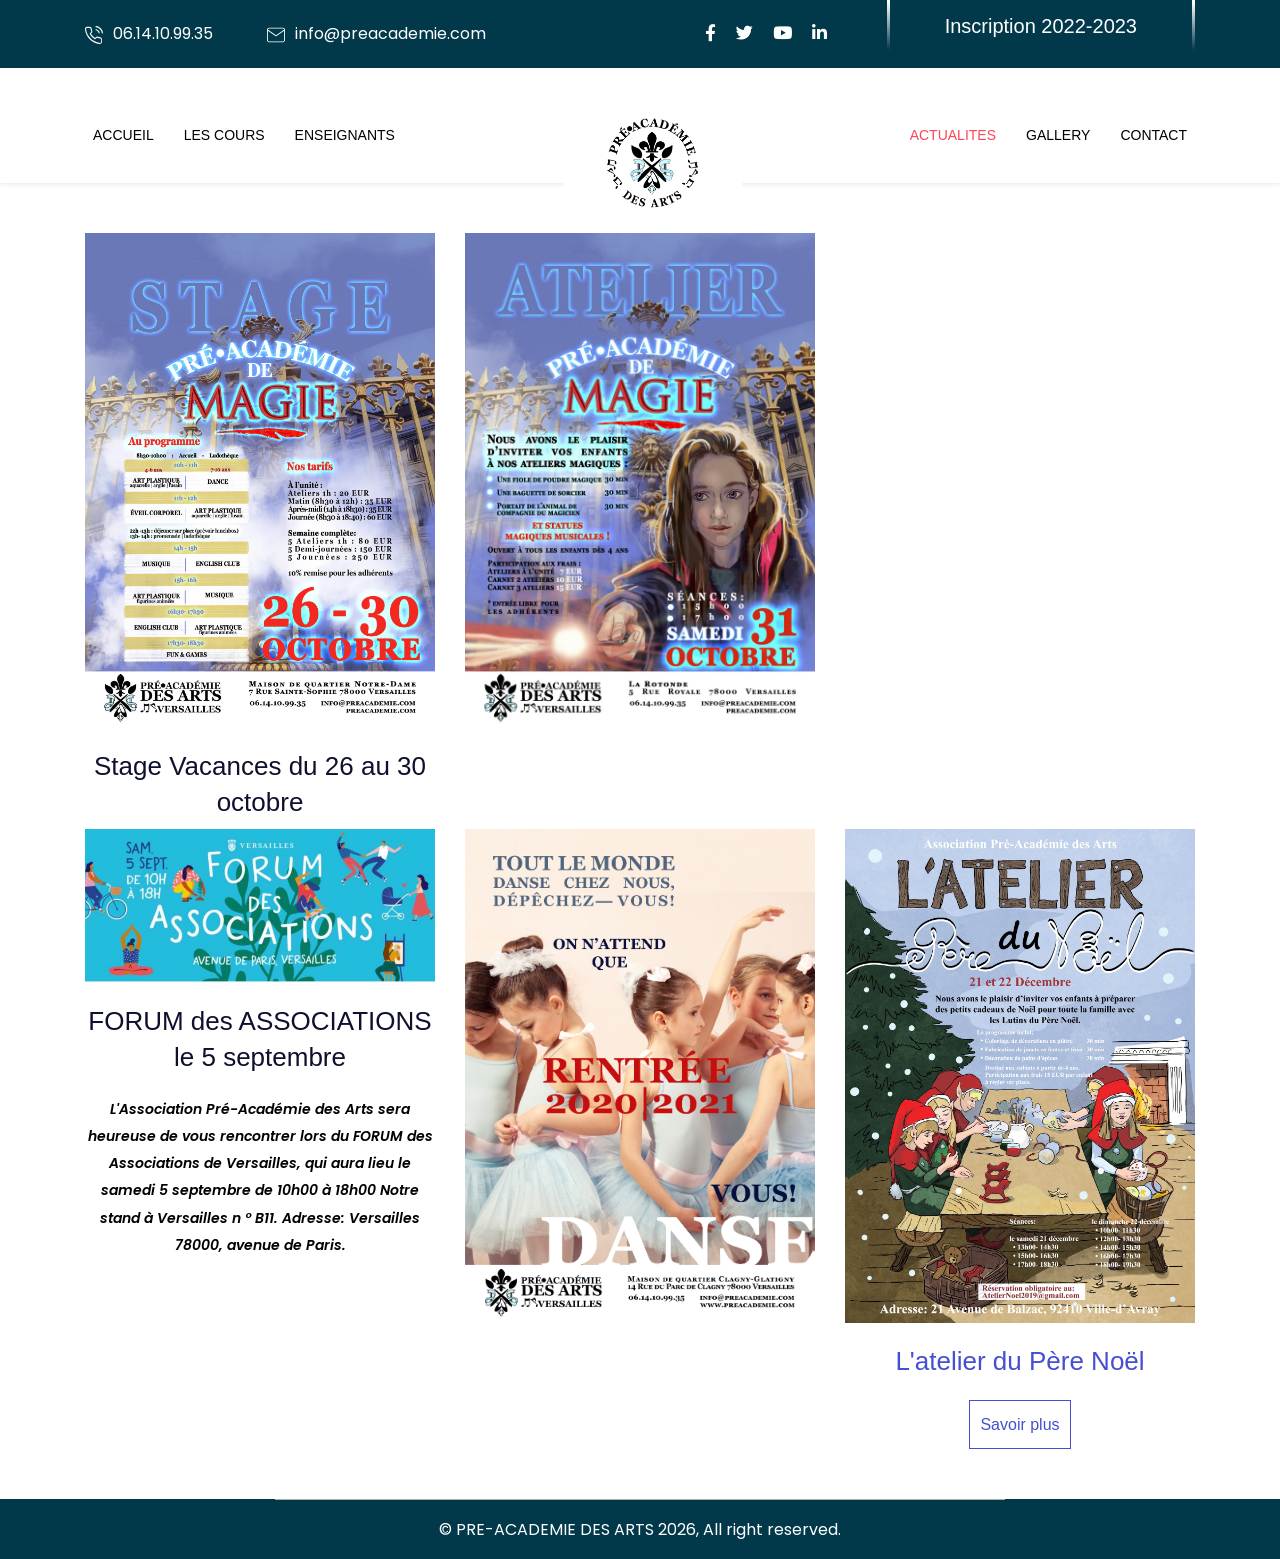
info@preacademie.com (390, 33)
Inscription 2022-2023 (1041, 26)
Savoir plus (1019, 1424)
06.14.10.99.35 (163, 33)
